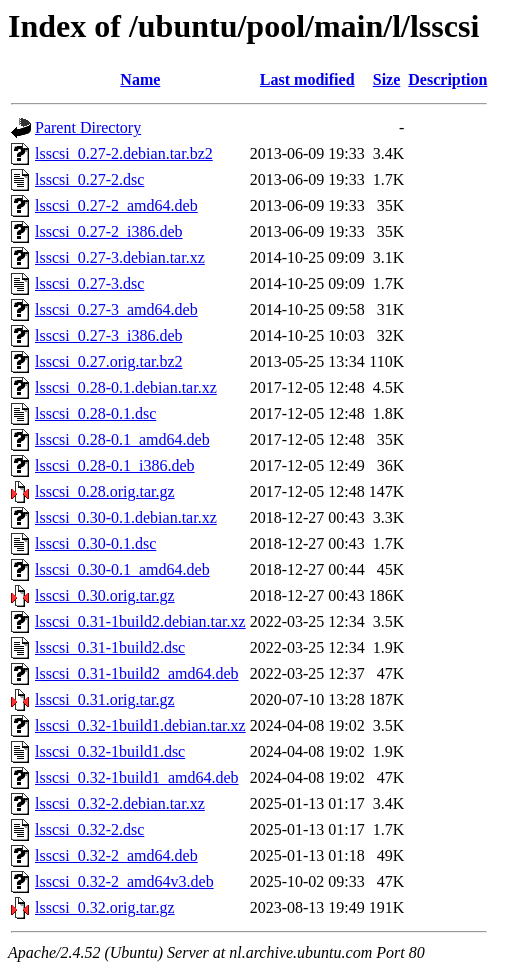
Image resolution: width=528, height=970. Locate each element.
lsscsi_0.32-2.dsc (89, 829)
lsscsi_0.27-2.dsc (89, 179)
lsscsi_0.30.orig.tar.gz (105, 595)
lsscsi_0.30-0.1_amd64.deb (122, 569)
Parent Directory (88, 127)
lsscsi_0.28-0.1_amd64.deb (122, 439)
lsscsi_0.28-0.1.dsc (95, 413)
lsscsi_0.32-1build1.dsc (110, 751)
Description (447, 79)
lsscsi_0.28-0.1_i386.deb (115, 465)
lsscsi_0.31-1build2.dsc (110, 647)
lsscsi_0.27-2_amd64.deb (116, 205)
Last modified (307, 79)
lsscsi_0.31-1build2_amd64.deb (137, 673)
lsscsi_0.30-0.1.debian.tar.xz (126, 517)
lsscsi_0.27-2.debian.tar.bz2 (124, 153)
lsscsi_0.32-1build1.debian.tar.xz (140, 725)
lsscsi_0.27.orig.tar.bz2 (109, 361)
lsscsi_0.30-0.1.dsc (95, 543)
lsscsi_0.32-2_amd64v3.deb (124, 881)
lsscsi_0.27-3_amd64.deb (116, 309)
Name (140, 79)
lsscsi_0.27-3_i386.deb (109, 335)
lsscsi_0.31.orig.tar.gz (105, 699)
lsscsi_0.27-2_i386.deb (109, 231)
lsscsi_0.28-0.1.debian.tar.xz (126, 387)
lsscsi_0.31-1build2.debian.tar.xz (140, 621)
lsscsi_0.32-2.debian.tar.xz (120, 803)
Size (387, 79)
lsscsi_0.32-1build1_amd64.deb (137, 777)
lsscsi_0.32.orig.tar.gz (105, 907)
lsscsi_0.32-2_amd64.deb (116, 855)
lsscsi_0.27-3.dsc (89, 283)
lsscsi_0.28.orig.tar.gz (105, 491)
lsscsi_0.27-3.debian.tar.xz (120, 257)
